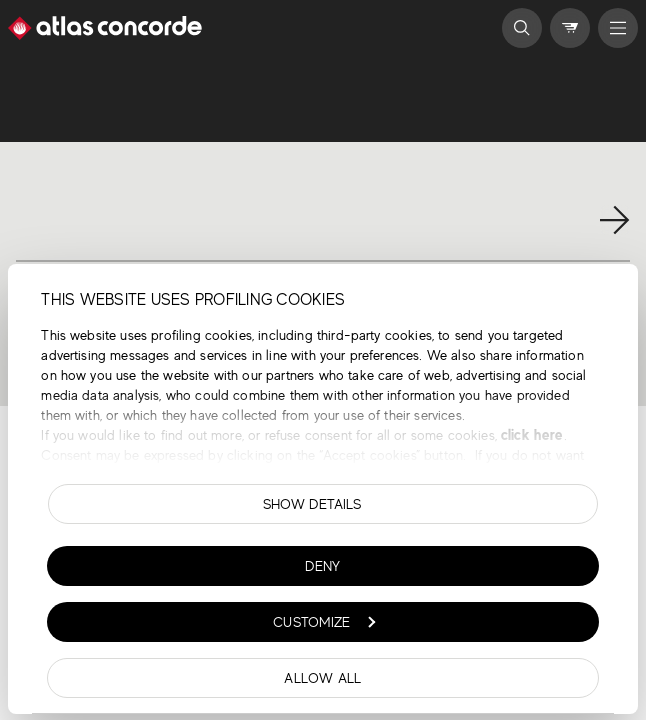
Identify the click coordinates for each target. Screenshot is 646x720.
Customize (324, 622)
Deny (322, 566)
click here (530, 434)
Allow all (323, 678)
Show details (312, 504)
